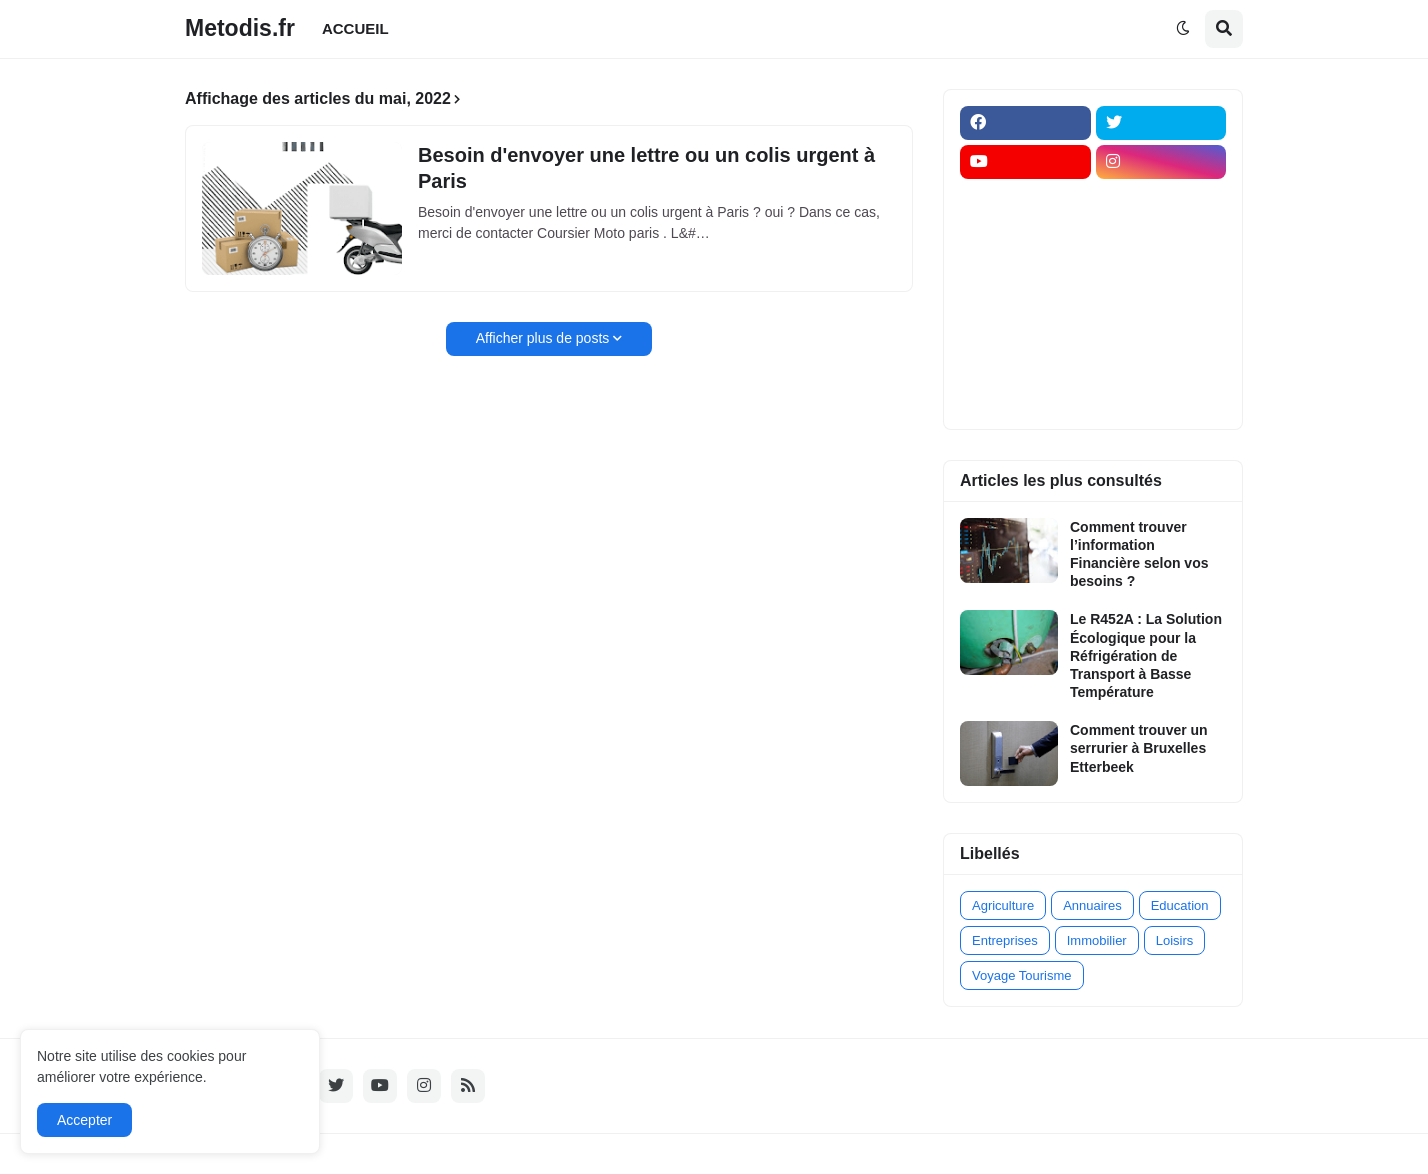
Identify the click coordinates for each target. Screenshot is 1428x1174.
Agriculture (1003, 905)
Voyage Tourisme (1022, 975)
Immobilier (1097, 940)
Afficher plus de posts (543, 338)
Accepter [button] (84, 1120)
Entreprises (1005, 940)
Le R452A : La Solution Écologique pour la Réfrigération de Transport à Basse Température (1146, 655)
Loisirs (1175, 940)
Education (1180, 905)
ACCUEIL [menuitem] (355, 28)
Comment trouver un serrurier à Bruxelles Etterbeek (1139, 748)
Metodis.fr (240, 28)
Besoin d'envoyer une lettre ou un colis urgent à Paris (646, 168)
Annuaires (1092, 905)
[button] (1183, 29)
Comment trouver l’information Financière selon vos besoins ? (1139, 554)
